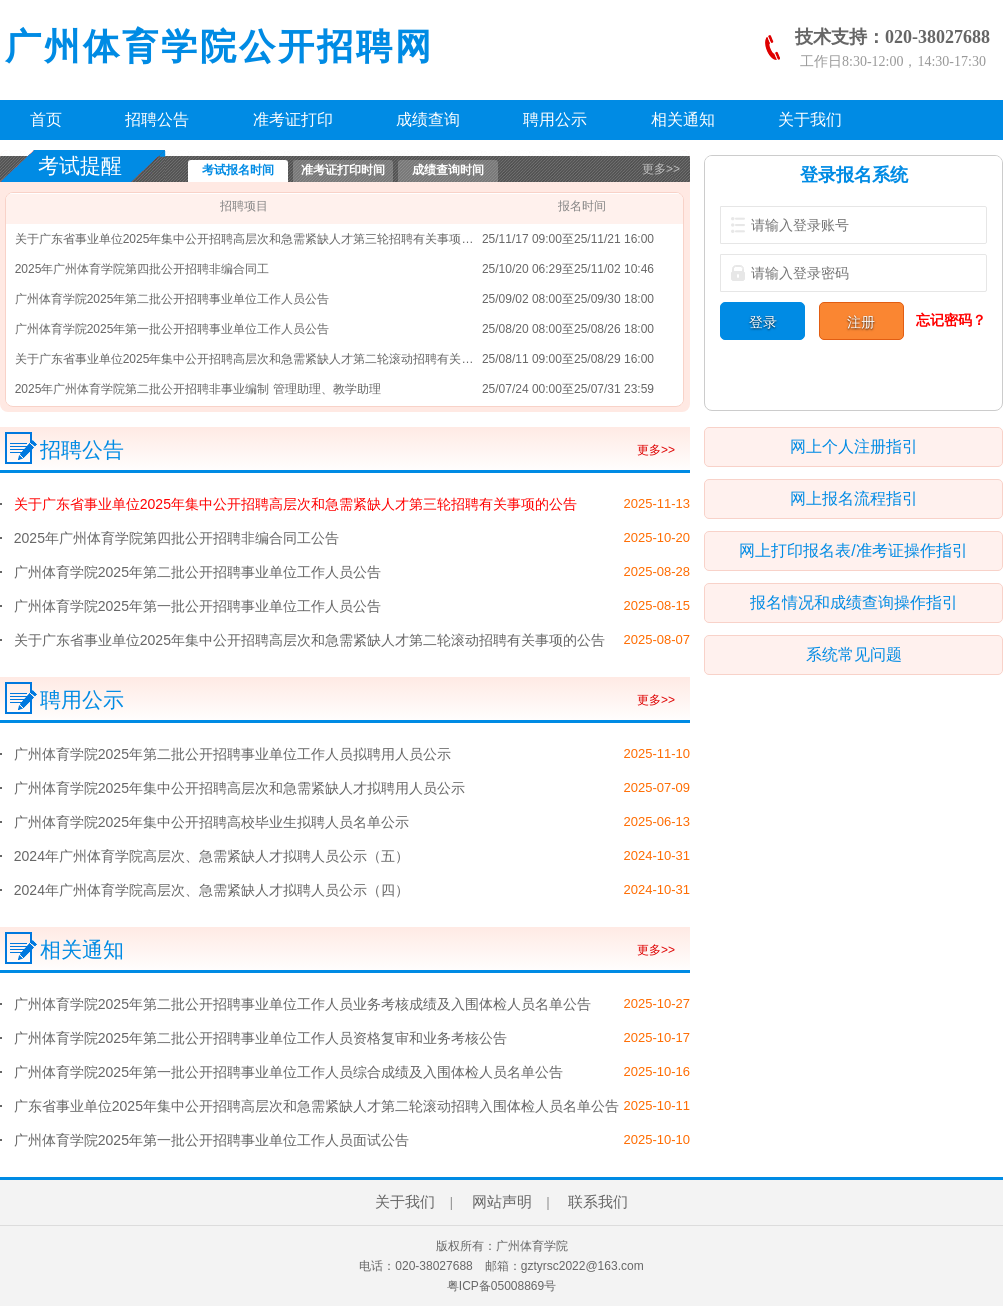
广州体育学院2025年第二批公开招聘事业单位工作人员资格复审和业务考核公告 (260, 1038)
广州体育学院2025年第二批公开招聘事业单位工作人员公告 (172, 299)
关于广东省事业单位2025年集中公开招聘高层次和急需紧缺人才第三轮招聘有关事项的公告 (256, 239)
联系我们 (598, 1202)
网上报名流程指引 (854, 498)
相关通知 (683, 119)
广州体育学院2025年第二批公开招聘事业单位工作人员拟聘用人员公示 (232, 754)
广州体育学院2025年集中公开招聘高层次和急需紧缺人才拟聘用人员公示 (239, 788)
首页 (46, 119)
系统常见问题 (854, 654)
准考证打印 (293, 119)
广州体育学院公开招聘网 (219, 47)
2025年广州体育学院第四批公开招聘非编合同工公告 (176, 538)
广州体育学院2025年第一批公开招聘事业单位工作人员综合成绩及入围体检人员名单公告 (288, 1072)
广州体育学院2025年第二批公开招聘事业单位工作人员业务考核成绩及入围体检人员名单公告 (302, 1004)
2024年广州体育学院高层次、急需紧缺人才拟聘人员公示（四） (211, 890)
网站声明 (502, 1202)
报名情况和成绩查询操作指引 (854, 602)
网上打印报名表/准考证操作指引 (853, 550)
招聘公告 (157, 119)
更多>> (661, 169)
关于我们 (810, 119)
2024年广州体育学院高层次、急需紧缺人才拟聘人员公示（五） (211, 856)
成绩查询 (428, 119)
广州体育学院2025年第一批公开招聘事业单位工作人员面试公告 (211, 1140)
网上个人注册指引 (854, 446)
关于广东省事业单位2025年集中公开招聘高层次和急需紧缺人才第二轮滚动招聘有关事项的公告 (268, 359)
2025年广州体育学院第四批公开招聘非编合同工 (142, 269)
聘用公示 (555, 119)
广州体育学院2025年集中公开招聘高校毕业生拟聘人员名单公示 (211, 822)
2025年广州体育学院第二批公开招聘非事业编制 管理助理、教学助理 (198, 389)
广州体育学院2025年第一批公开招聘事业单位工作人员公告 (172, 329)
